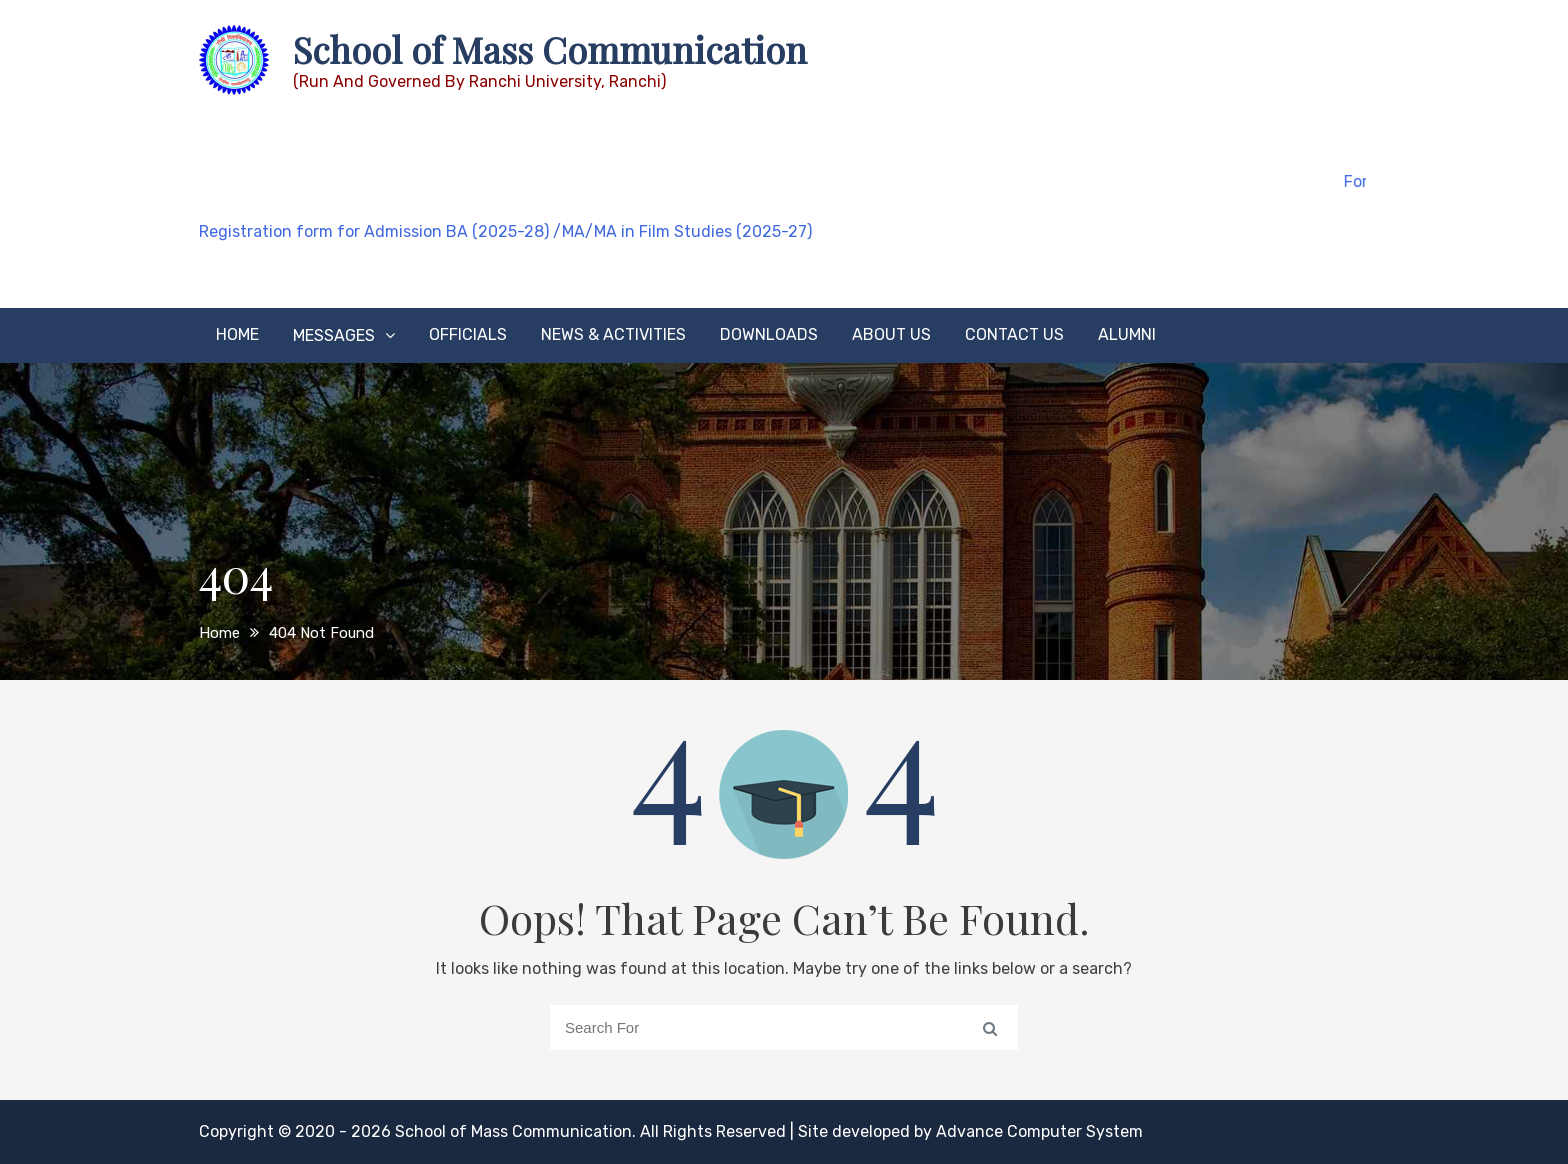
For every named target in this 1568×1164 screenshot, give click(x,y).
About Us (891, 334)
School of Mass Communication (550, 49)
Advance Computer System (1039, 1131)
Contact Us (1014, 334)
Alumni (1127, 334)
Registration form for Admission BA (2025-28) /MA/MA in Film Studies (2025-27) (505, 231)
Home (237, 334)
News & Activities (613, 334)
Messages (334, 335)
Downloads (769, 334)
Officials (468, 334)
